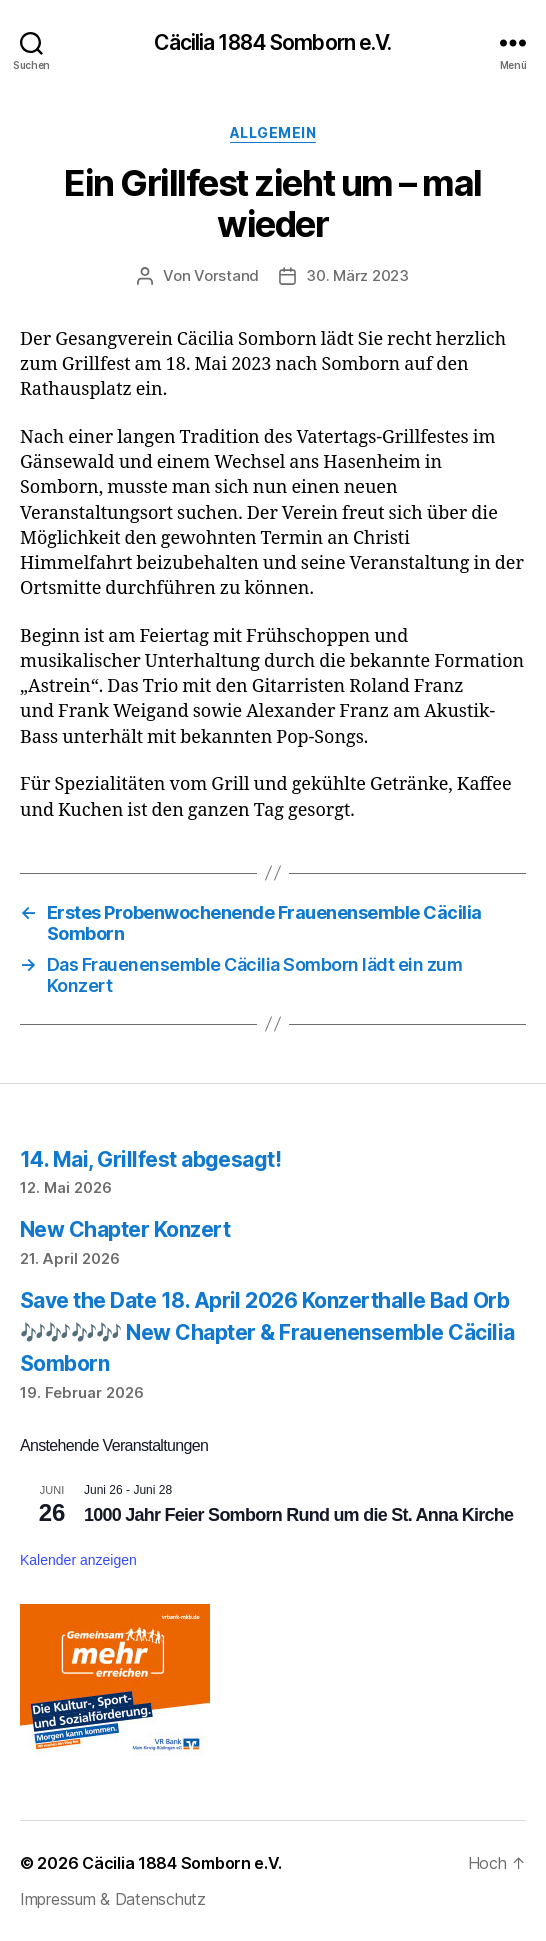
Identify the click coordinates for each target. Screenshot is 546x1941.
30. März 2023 (357, 275)
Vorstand (226, 275)
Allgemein (273, 132)
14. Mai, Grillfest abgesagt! (150, 1159)
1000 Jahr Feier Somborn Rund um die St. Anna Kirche (298, 1515)
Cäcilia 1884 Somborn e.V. (272, 42)
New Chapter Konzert (125, 1229)
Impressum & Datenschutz (113, 1899)
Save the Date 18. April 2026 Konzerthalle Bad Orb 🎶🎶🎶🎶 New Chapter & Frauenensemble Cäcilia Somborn (267, 1332)
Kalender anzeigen (78, 1560)
